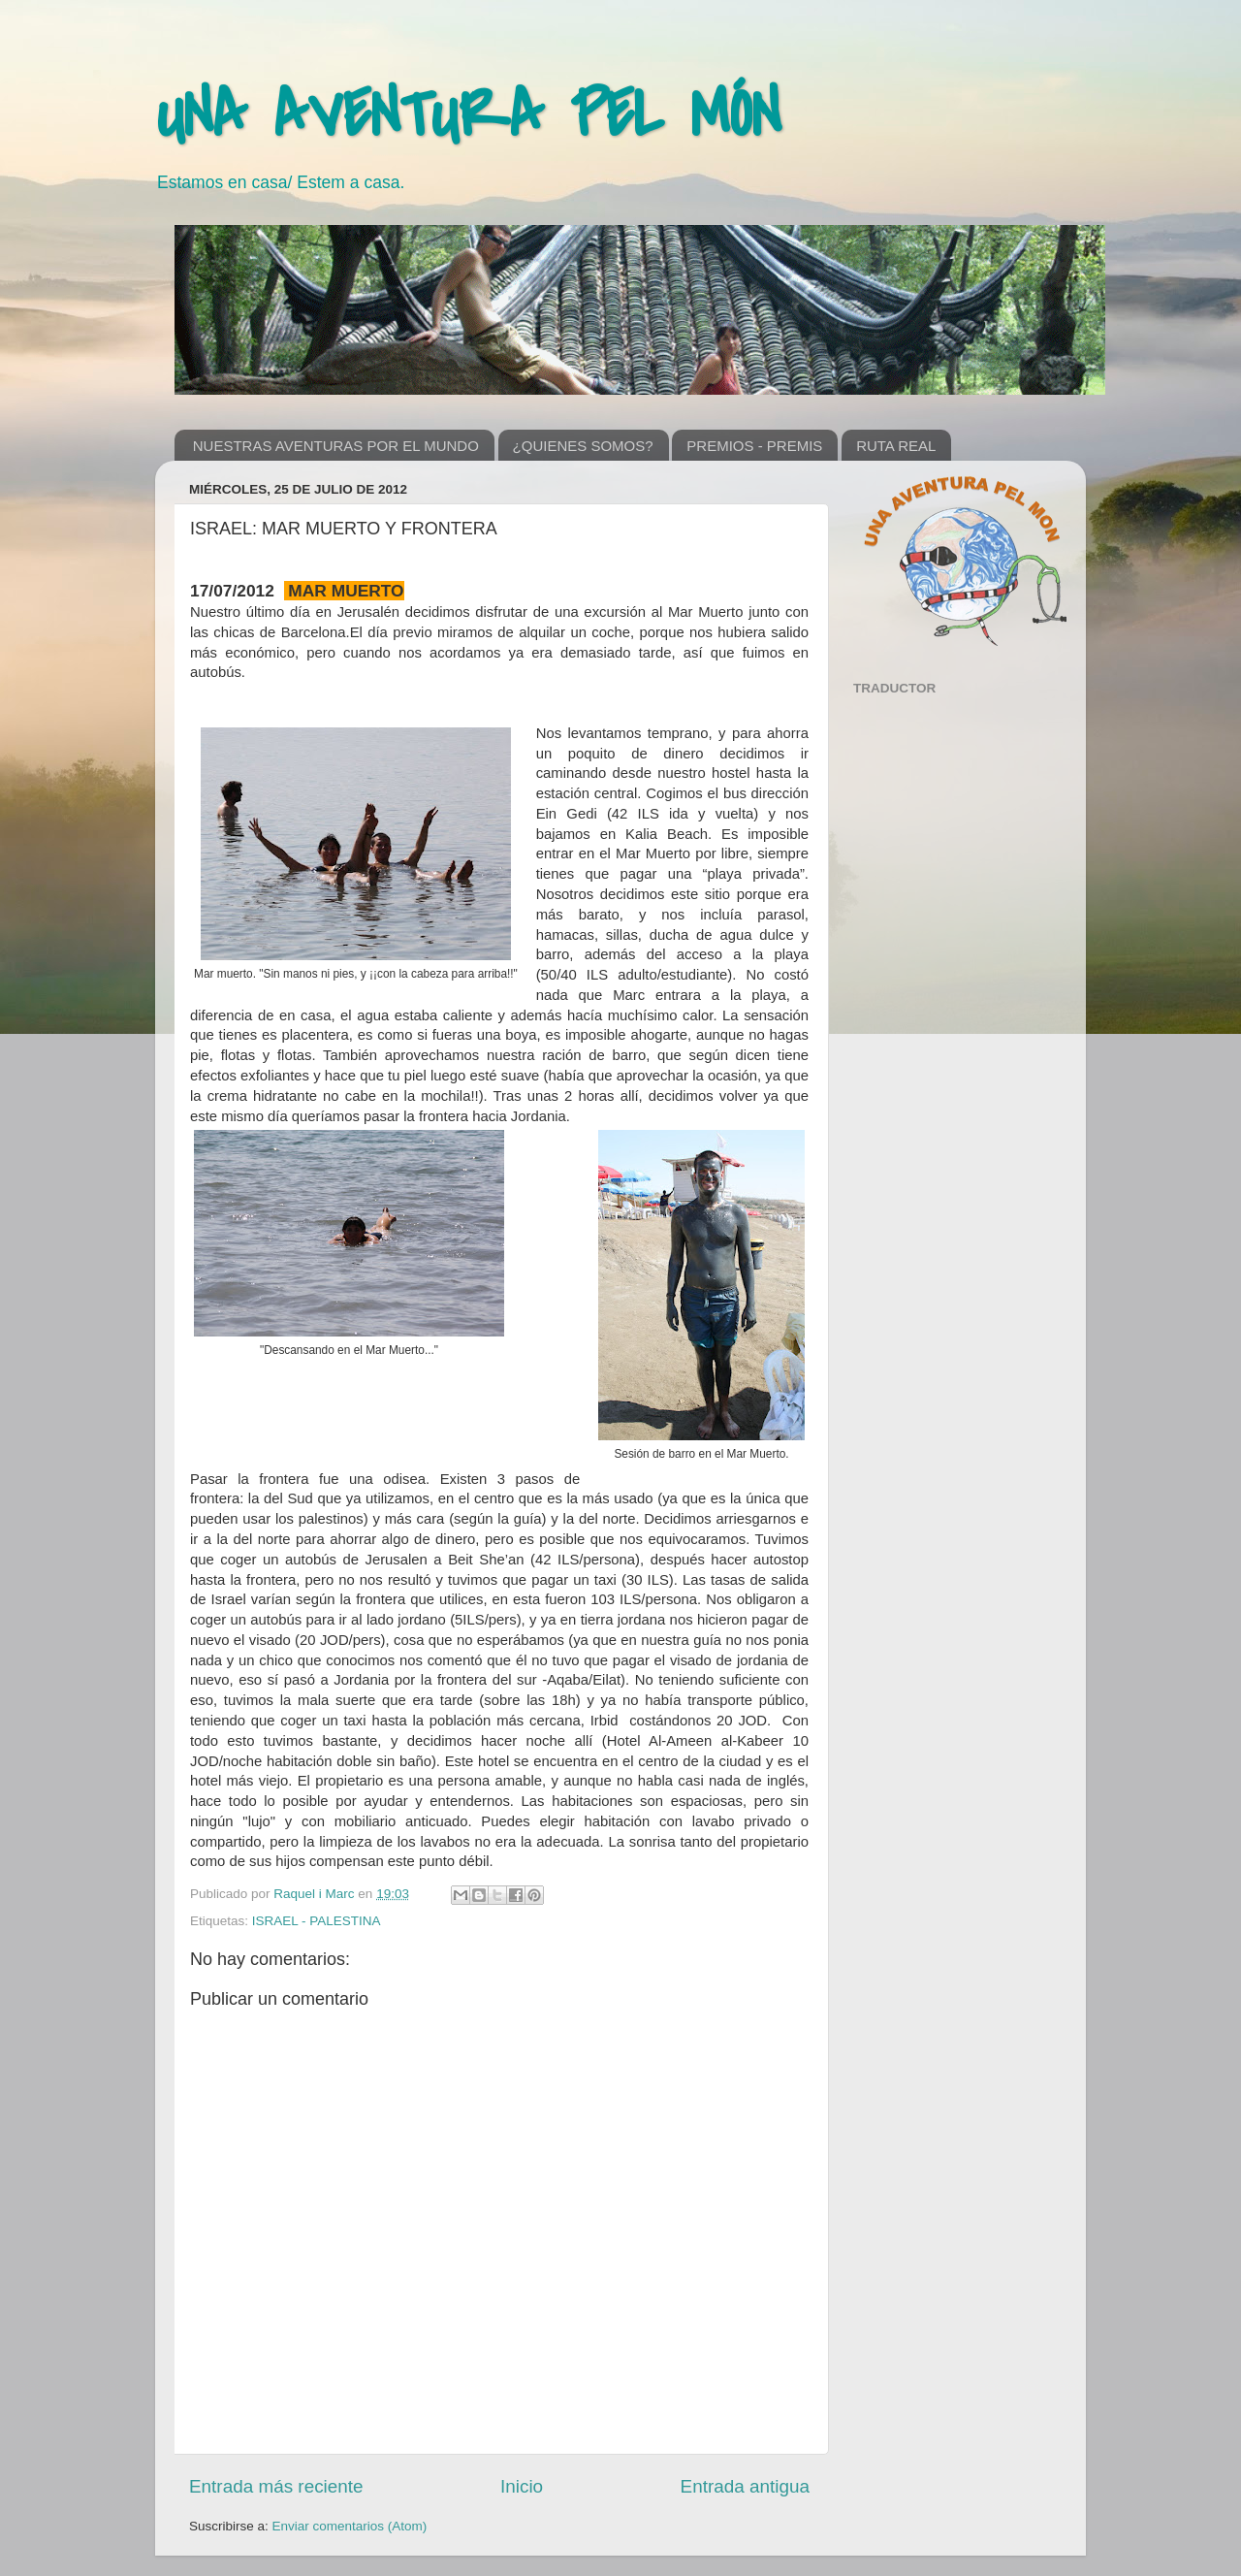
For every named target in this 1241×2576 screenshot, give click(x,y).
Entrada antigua (745, 2486)
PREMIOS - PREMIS (754, 445)
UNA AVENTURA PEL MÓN (467, 115)
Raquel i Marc (315, 1893)
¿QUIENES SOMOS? (583, 445)
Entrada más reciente (276, 2486)
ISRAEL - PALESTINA (316, 1921)
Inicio (521, 2486)
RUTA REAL (896, 445)
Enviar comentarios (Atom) (350, 2526)
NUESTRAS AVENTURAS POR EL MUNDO (336, 445)
